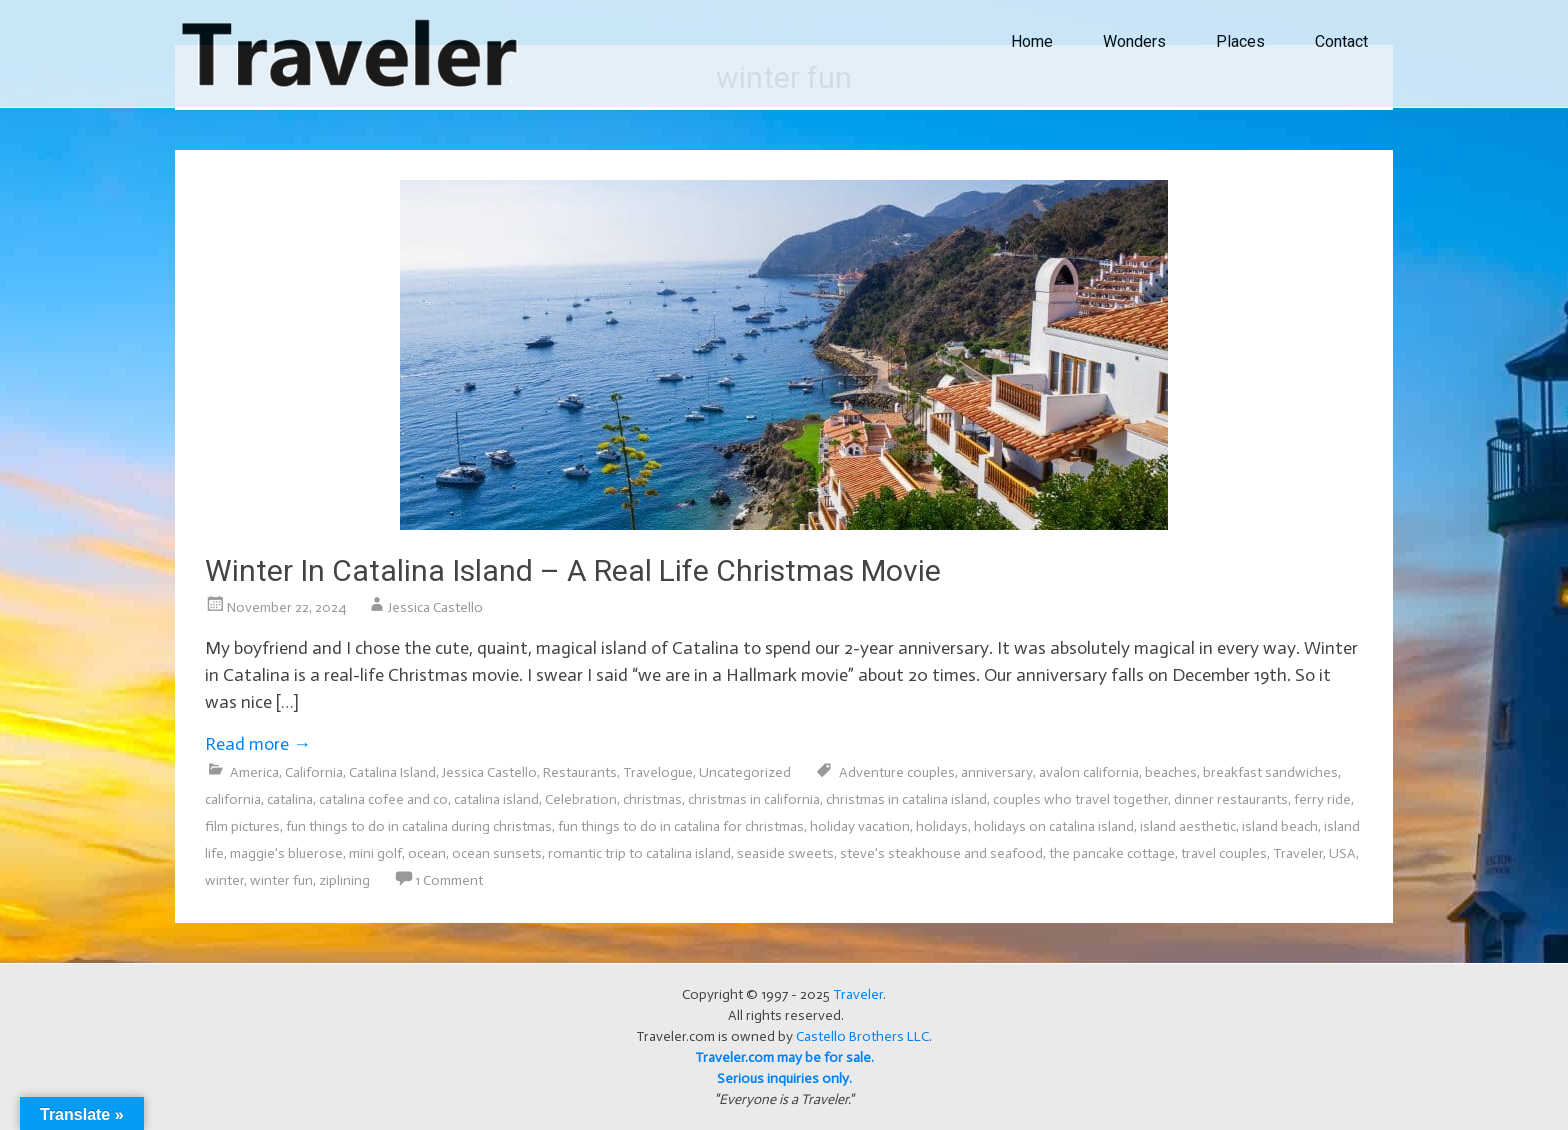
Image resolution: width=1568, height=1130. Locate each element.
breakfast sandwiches (1270, 772)
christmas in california (754, 799)
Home (1032, 41)
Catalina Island (392, 772)
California (314, 772)
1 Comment (449, 880)
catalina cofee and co (383, 799)
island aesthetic (1188, 826)
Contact (1341, 41)
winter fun (281, 880)
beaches (1171, 772)
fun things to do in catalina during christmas (419, 826)
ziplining (344, 880)
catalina (290, 799)
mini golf (375, 853)
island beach (1280, 826)
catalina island (496, 799)
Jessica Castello (435, 607)
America (254, 772)
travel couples (1224, 853)
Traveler (1298, 853)
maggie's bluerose (286, 853)
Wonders (1134, 41)
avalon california (1089, 772)
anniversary (997, 772)
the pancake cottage (1112, 853)
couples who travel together (1080, 799)
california (233, 799)
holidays (942, 826)
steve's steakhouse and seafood (941, 853)
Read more (258, 744)
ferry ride (1322, 799)
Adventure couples (897, 772)
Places (1240, 41)
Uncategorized (745, 772)
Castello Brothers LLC (862, 1036)
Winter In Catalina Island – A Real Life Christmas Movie (573, 570)
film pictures (242, 826)
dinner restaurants (1231, 799)
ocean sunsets (497, 853)
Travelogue (658, 772)
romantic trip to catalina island (639, 853)
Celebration (581, 799)
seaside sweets (785, 853)
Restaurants (580, 772)
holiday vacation (860, 826)
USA (1342, 853)
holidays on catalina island (1054, 826)
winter (224, 880)
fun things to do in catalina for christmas (681, 826)
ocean (427, 853)
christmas (652, 799)
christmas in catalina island (906, 799)
